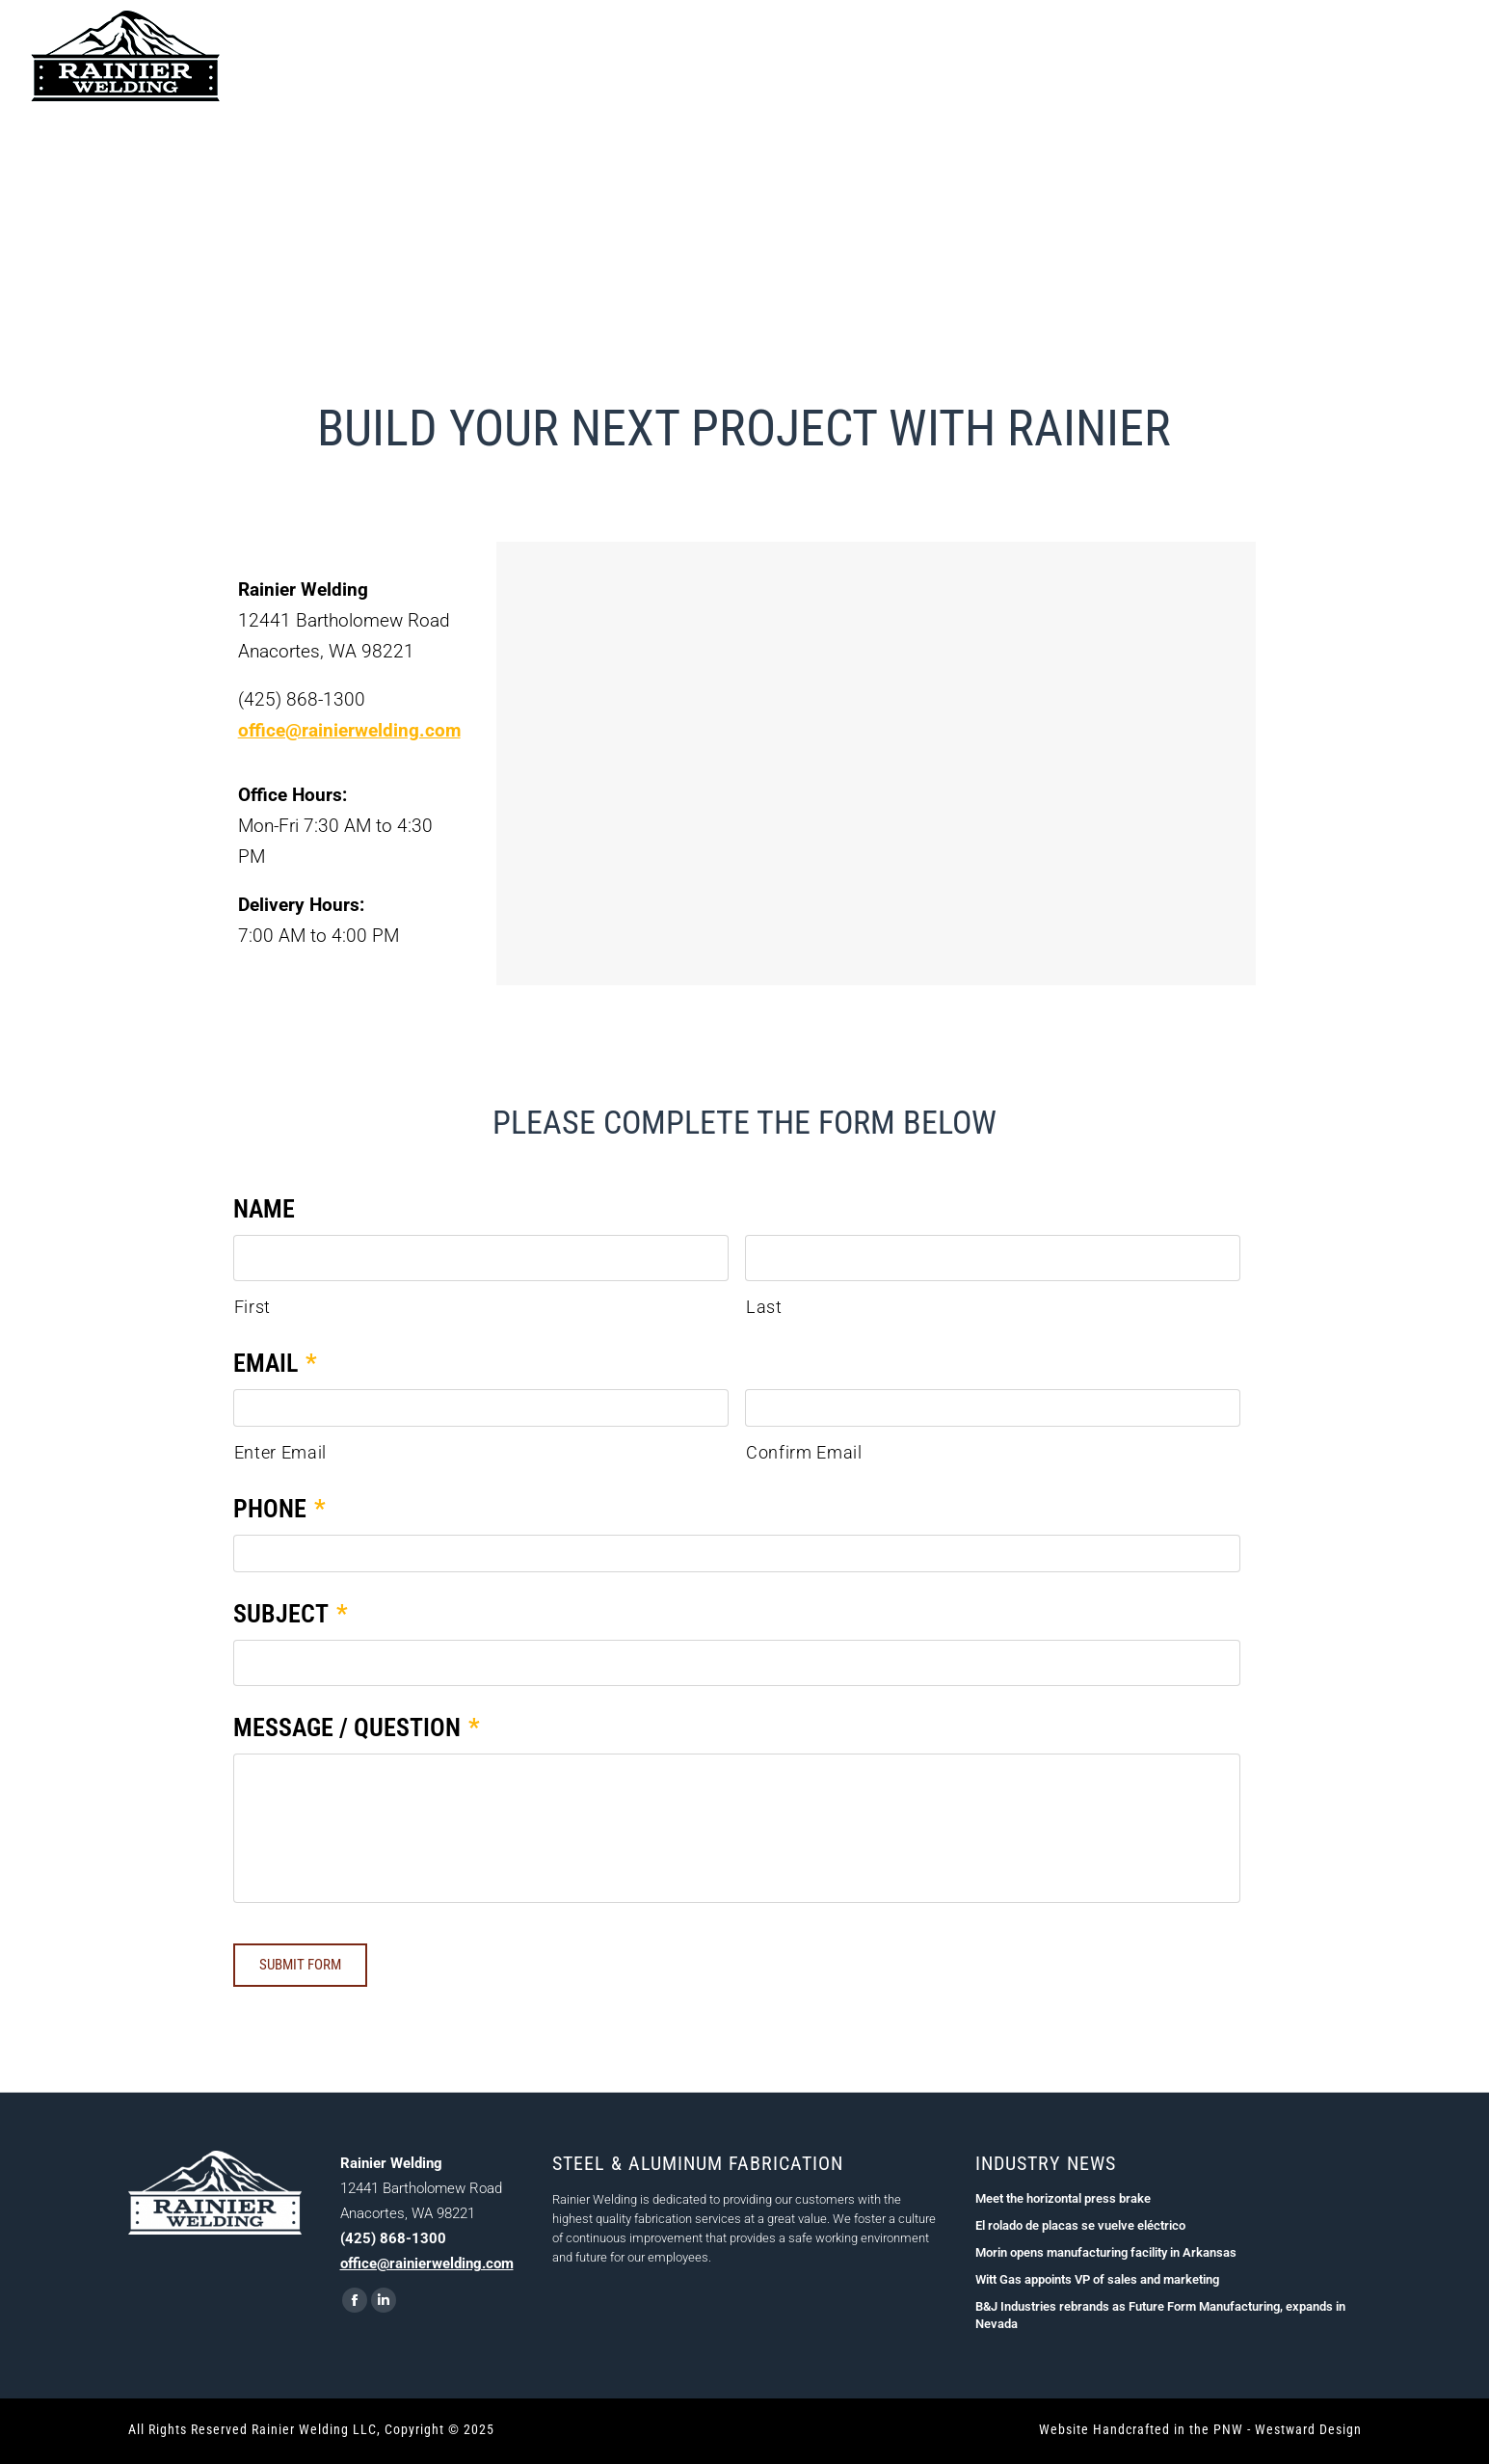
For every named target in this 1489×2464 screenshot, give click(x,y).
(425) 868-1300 (1407, 55)
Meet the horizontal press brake (1063, 2202)
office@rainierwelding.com (349, 730)
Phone (279, 1509)
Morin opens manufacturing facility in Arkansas (1105, 2256)
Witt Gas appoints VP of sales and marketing (1097, 2283)
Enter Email (280, 1453)
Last (764, 1307)
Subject (290, 1615)
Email (275, 1363)
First (252, 1307)
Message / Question (356, 1729)
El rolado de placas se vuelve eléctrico (1080, 2229)
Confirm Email (804, 1453)
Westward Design (1308, 2433)
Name (264, 1208)
